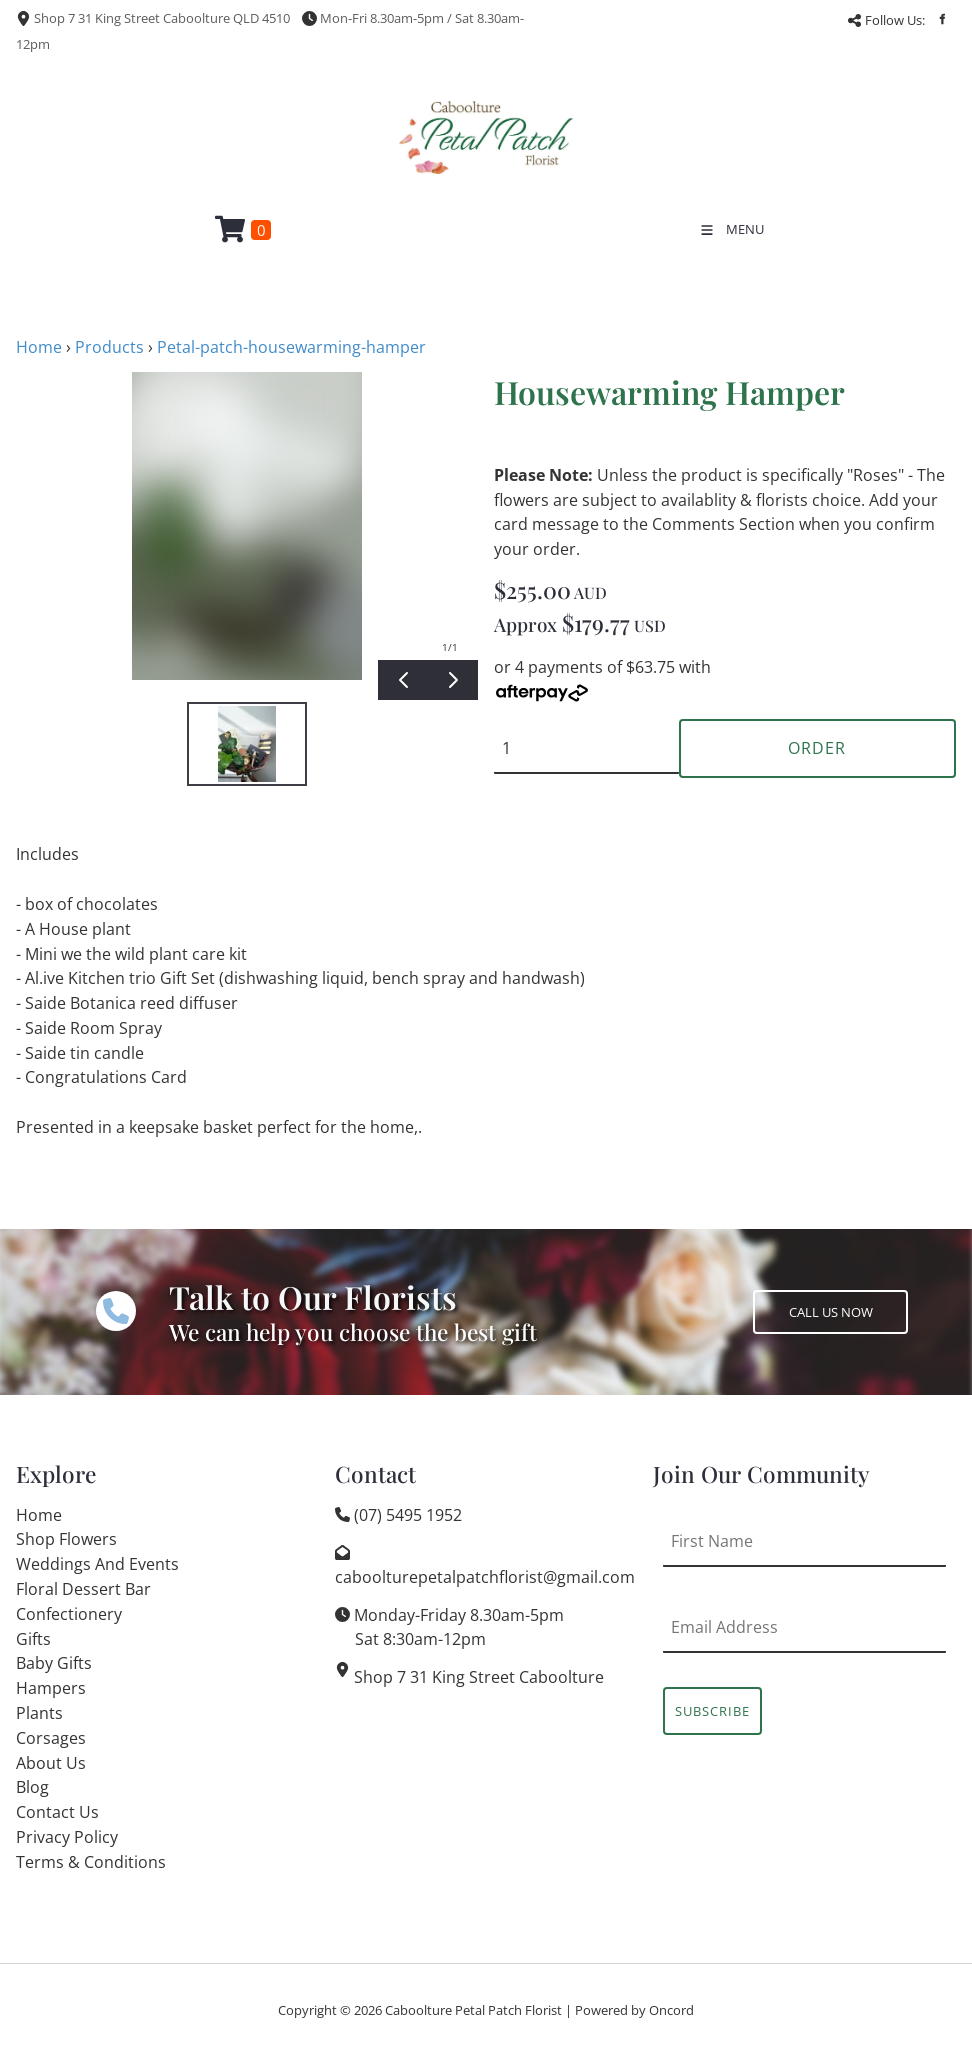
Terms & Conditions (91, 1862)
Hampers (51, 1688)
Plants (39, 1713)
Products (109, 347)
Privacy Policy (67, 1837)
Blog (32, 1787)
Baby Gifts (54, 1663)
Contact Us (57, 1812)
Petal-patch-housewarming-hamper (291, 347)
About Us (51, 1763)
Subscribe (712, 1711)
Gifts (33, 1639)
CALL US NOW (795, 1302)
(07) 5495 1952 (408, 1515)
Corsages (51, 1738)
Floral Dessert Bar (83, 1589)
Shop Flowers (66, 1539)
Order (817, 748)
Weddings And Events (97, 1564)
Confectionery (69, 1614)
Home (39, 347)
